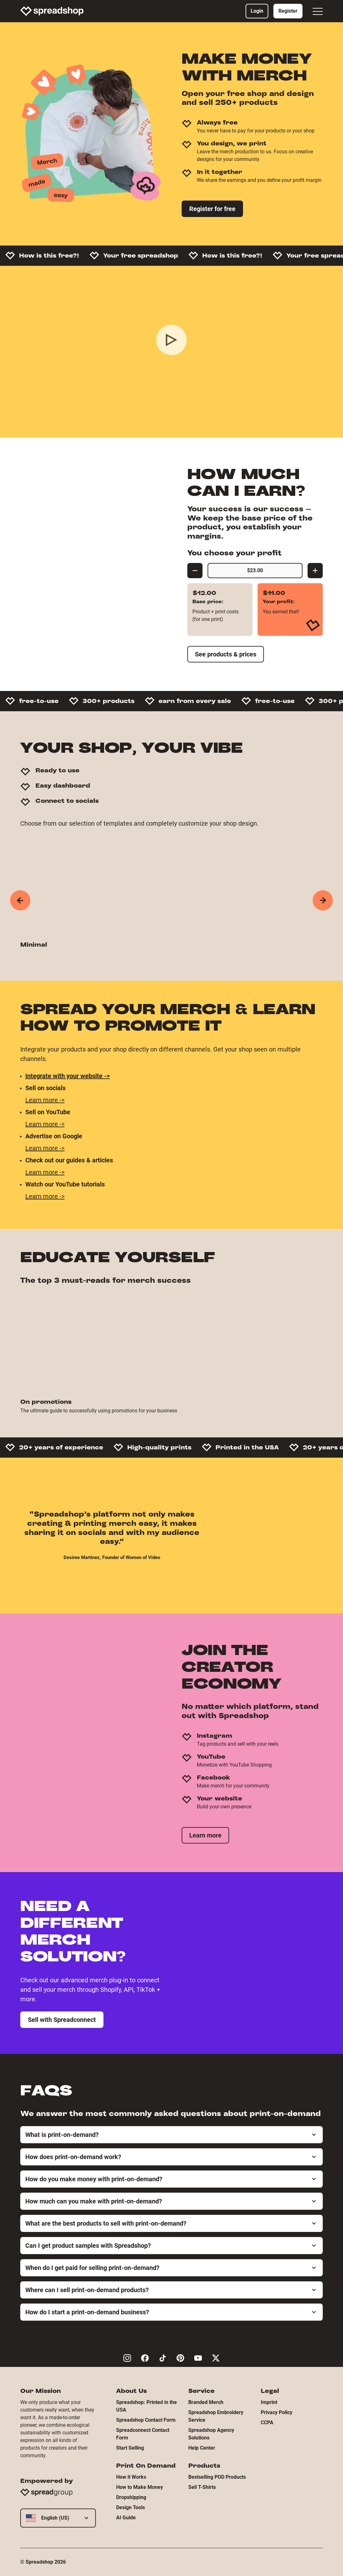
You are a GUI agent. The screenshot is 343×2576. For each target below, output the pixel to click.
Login (257, 11)
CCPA (267, 2422)
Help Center (201, 2448)
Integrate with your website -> (67, 1076)
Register (287, 11)
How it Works (131, 2477)
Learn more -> (45, 1100)
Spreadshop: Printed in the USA (146, 2406)
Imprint (269, 2402)
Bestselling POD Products (217, 2477)
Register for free (212, 209)
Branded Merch (205, 2402)
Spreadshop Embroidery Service (215, 2416)
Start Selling (130, 2448)
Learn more (205, 1835)
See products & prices (225, 654)
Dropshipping (131, 2497)
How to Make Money (139, 2487)
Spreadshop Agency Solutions (211, 2434)
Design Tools (130, 2507)
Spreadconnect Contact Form (142, 2434)
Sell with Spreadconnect (62, 2019)
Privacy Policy (276, 2412)
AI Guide (126, 2518)
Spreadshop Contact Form (146, 2420)
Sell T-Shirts (202, 2487)
